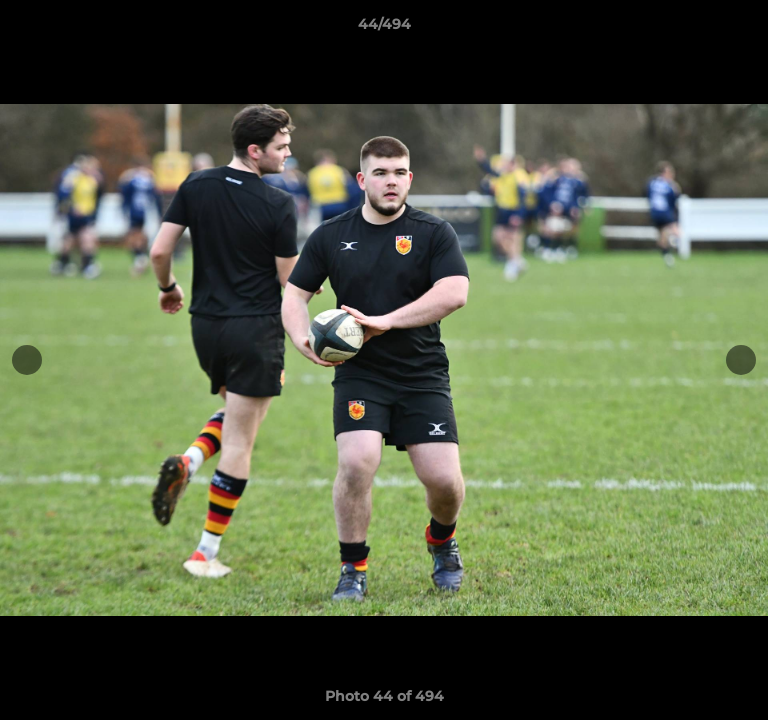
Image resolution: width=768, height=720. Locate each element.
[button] (744, 29)
